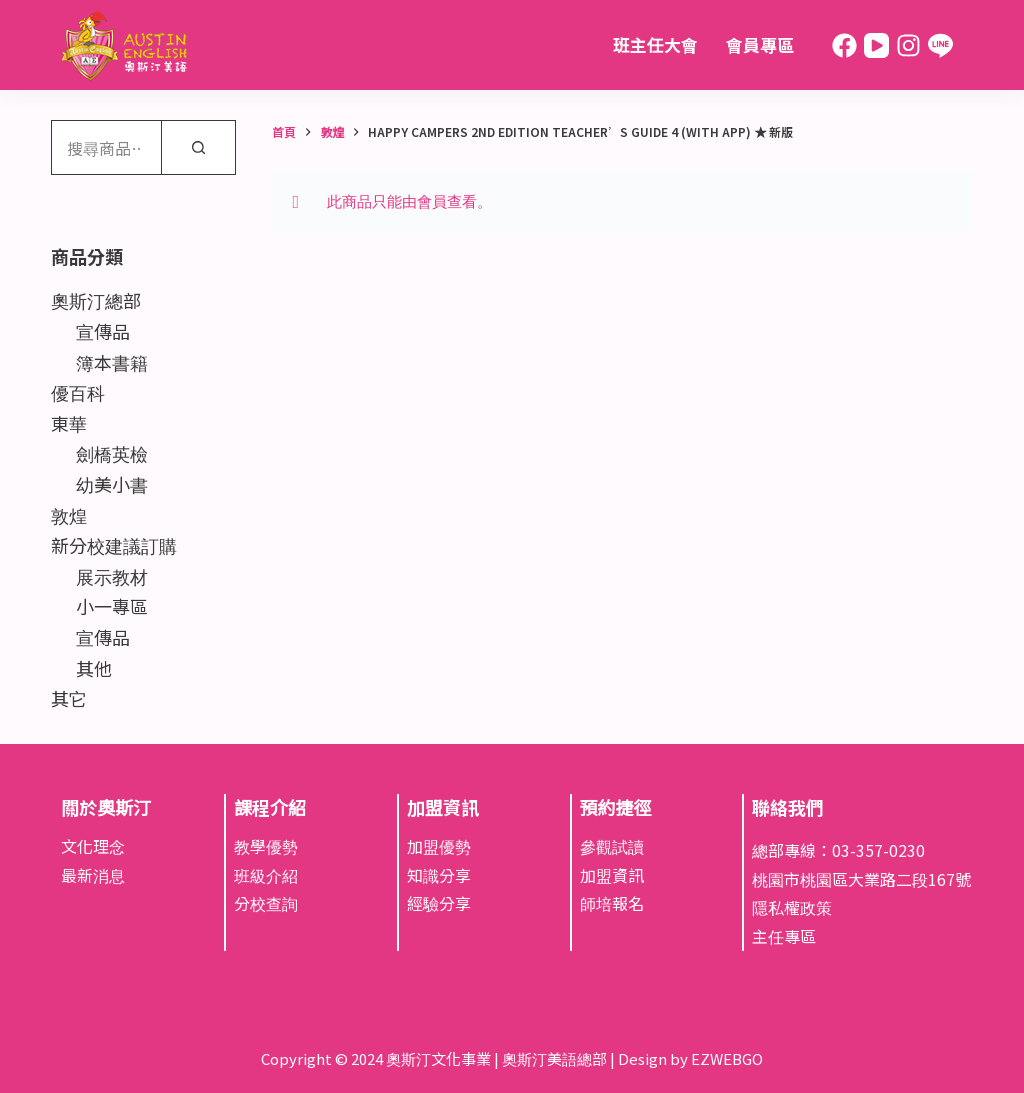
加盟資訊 (612, 875)
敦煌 (69, 515)
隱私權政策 (792, 907)
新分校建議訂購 (114, 545)
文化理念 (93, 846)
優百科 (78, 392)
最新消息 (93, 875)
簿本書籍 (112, 362)
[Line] (940, 45)
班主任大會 (655, 44)
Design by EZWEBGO (690, 1058)
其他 (94, 668)
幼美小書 (112, 484)
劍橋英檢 (112, 453)
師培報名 (612, 903)
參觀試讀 (612, 846)
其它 (69, 698)
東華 (69, 423)
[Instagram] (908, 45)
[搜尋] (198, 147)
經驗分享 (439, 903)
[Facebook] (844, 45)
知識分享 (439, 875)
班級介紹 (266, 875)
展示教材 (112, 576)
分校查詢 (266, 903)
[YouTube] (876, 45)
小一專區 (112, 606)
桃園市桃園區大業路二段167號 (861, 879)
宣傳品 (103, 331)
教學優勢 (266, 846)
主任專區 (784, 936)
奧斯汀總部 (96, 300)
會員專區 (760, 44)
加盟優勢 (439, 846)
